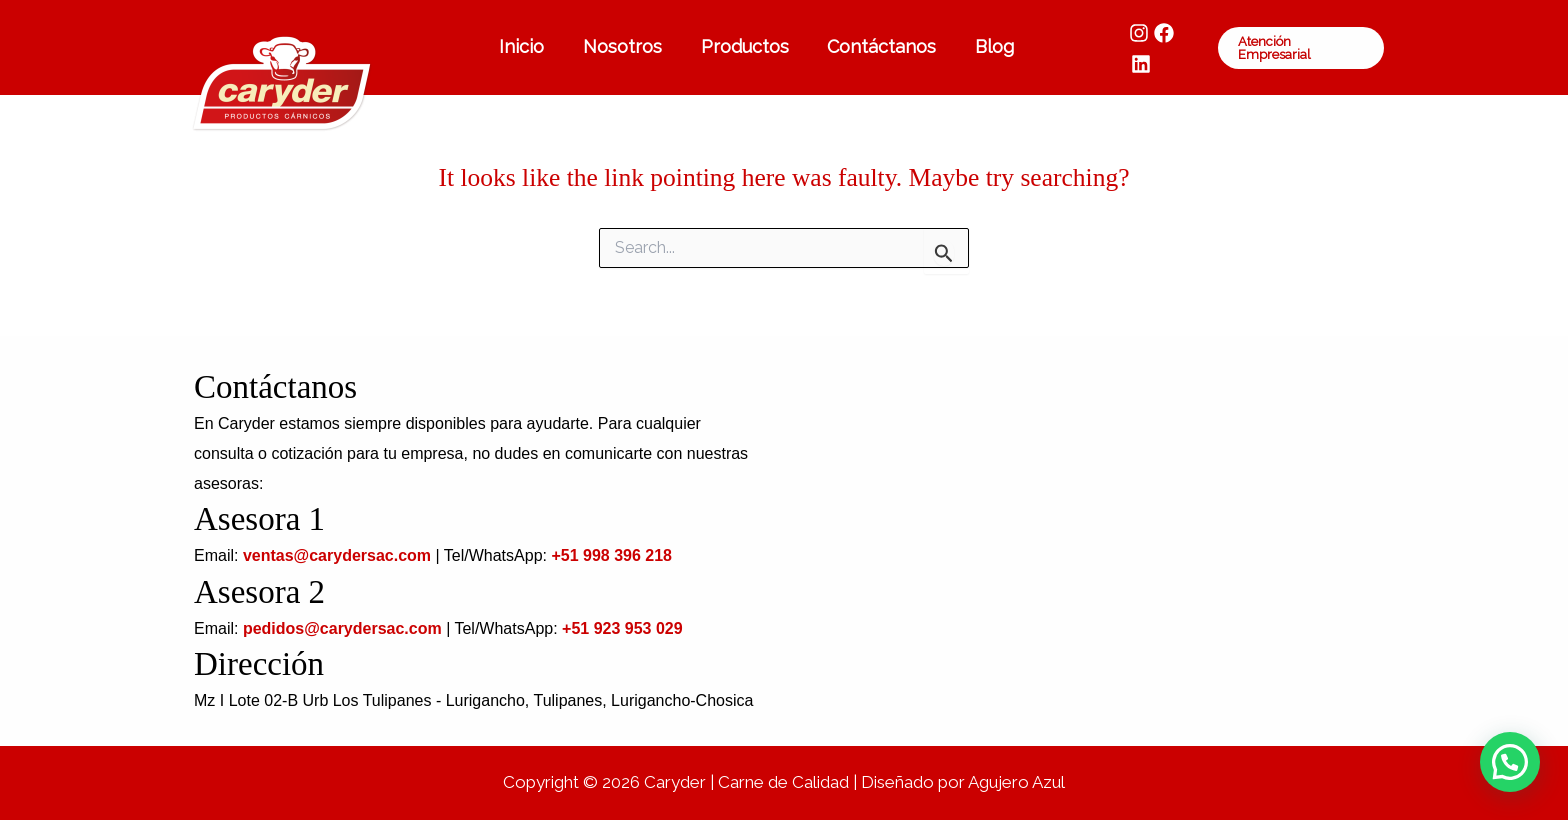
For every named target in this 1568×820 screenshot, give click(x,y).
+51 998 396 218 (611, 555)
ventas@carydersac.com (337, 555)
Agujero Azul (1016, 782)
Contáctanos (879, 47)
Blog (989, 47)
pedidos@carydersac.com (342, 628)
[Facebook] (1160, 48)
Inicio (527, 47)
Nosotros (625, 47)
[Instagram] (1135, 48)
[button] (1299, 47)
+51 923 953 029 (622, 628)
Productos (745, 47)
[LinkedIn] (1185, 48)
